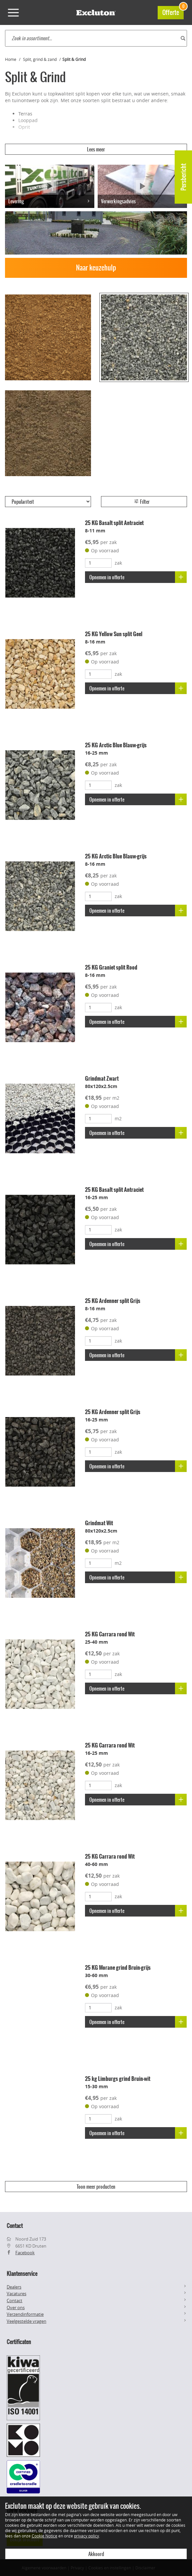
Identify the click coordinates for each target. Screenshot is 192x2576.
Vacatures (16, 2294)
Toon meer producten (96, 2186)
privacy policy (86, 2535)
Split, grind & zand (40, 59)
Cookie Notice (44, 2535)
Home (10, 59)
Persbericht (183, 177)
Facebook (25, 2253)
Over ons (16, 2307)
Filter (142, 501)
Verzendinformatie (25, 2314)
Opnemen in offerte (138, 577)
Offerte (173, 11)
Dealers (14, 2287)
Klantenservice (22, 2274)
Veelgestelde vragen (26, 2321)
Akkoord (96, 2554)
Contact (14, 2300)
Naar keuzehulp (96, 268)
